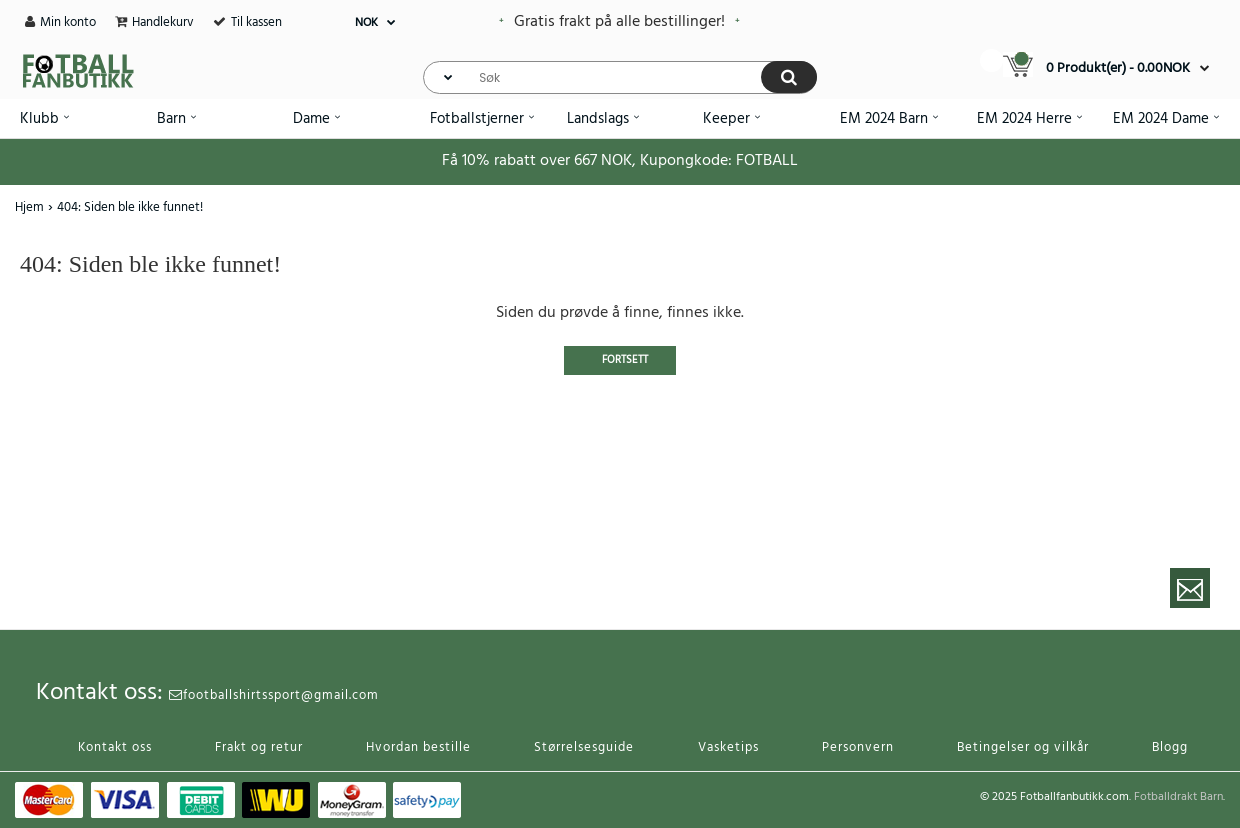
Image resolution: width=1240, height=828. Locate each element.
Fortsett (625, 360)
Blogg (1170, 747)
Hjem (29, 207)
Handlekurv (163, 22)
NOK (366, 23)
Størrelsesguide (584, 747)
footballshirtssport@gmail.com (274, 695)
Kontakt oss (115, 747)
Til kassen (256, 22)
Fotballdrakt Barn (1178, 797)
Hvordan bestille (418, 747)
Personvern (858, 747)
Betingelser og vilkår (1023, 747)
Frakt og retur (259, 747)
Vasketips (728, 747)
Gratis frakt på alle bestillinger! (619, 22)
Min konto (68, 22)
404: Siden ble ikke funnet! (130, 207)
